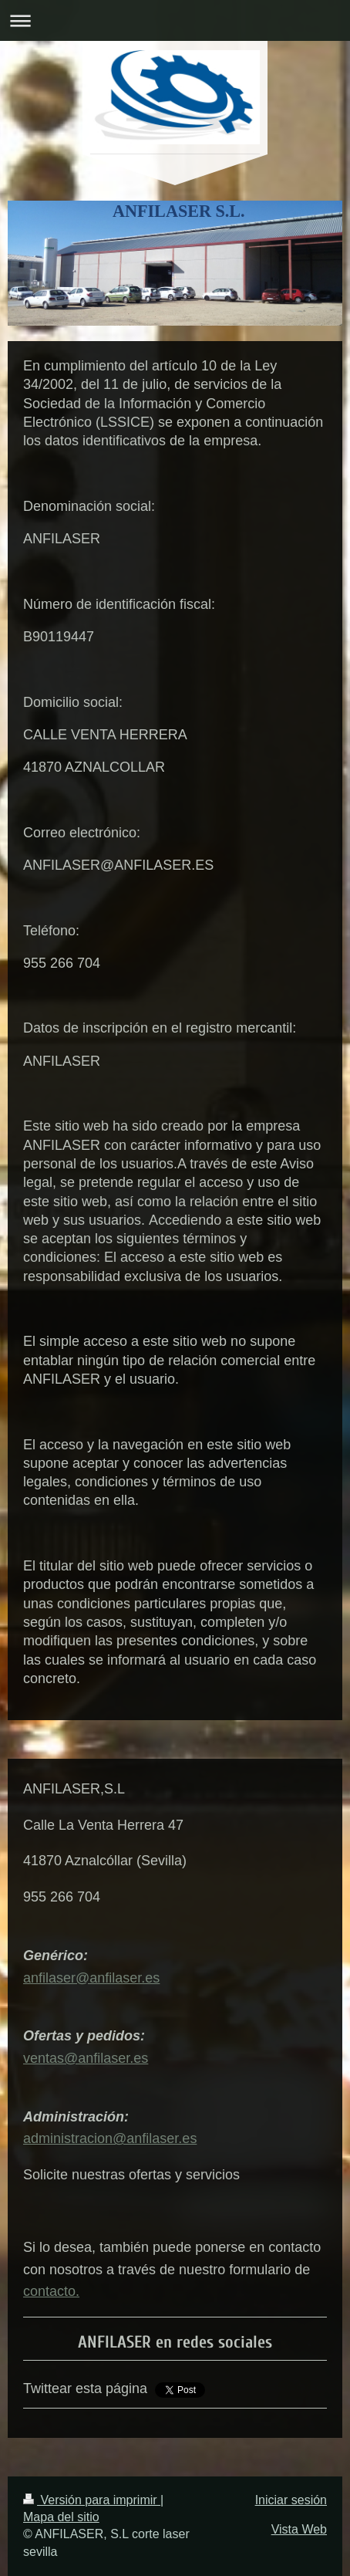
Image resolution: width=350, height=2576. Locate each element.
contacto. (51, 2291)
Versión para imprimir (91, 2500)
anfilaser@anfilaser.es (91, 1978)
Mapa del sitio (61, 2517)
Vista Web (299, 2529)
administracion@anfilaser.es (110, 2138)
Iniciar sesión (291, 2500)
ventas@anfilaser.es (85, 2058)
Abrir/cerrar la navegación (175, 20)
